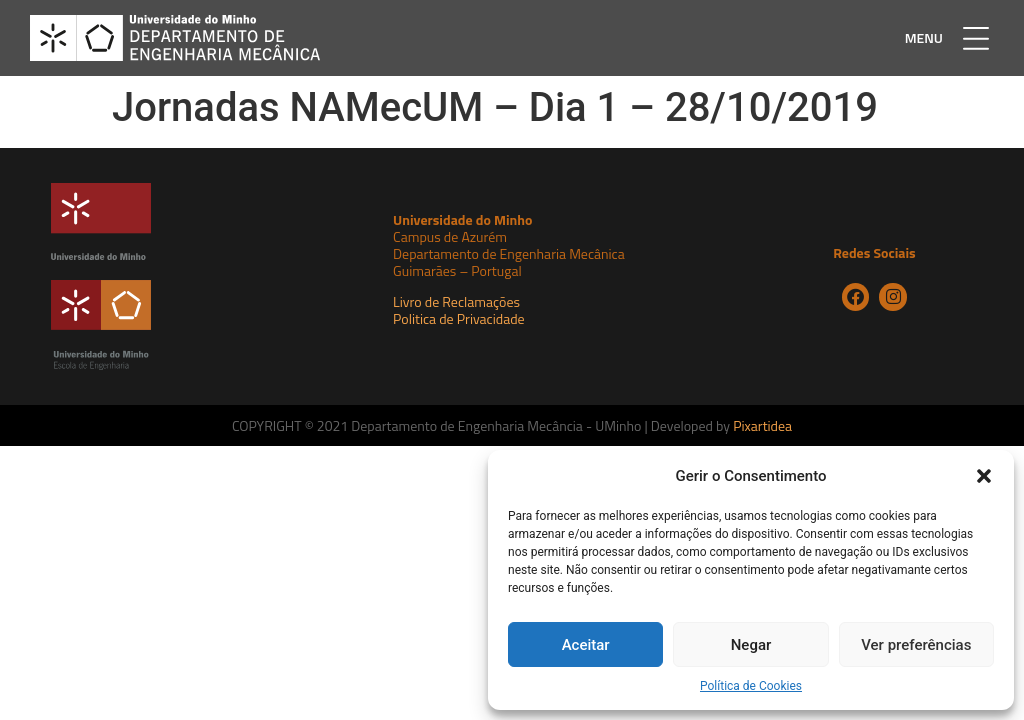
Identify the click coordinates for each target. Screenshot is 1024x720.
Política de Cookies (751, 686)
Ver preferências (916, 645)
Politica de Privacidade (459, 318)
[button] (984, 476)
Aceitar (586, 645)
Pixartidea (762, 425)
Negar (751, 645)
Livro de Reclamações (456, 301)
